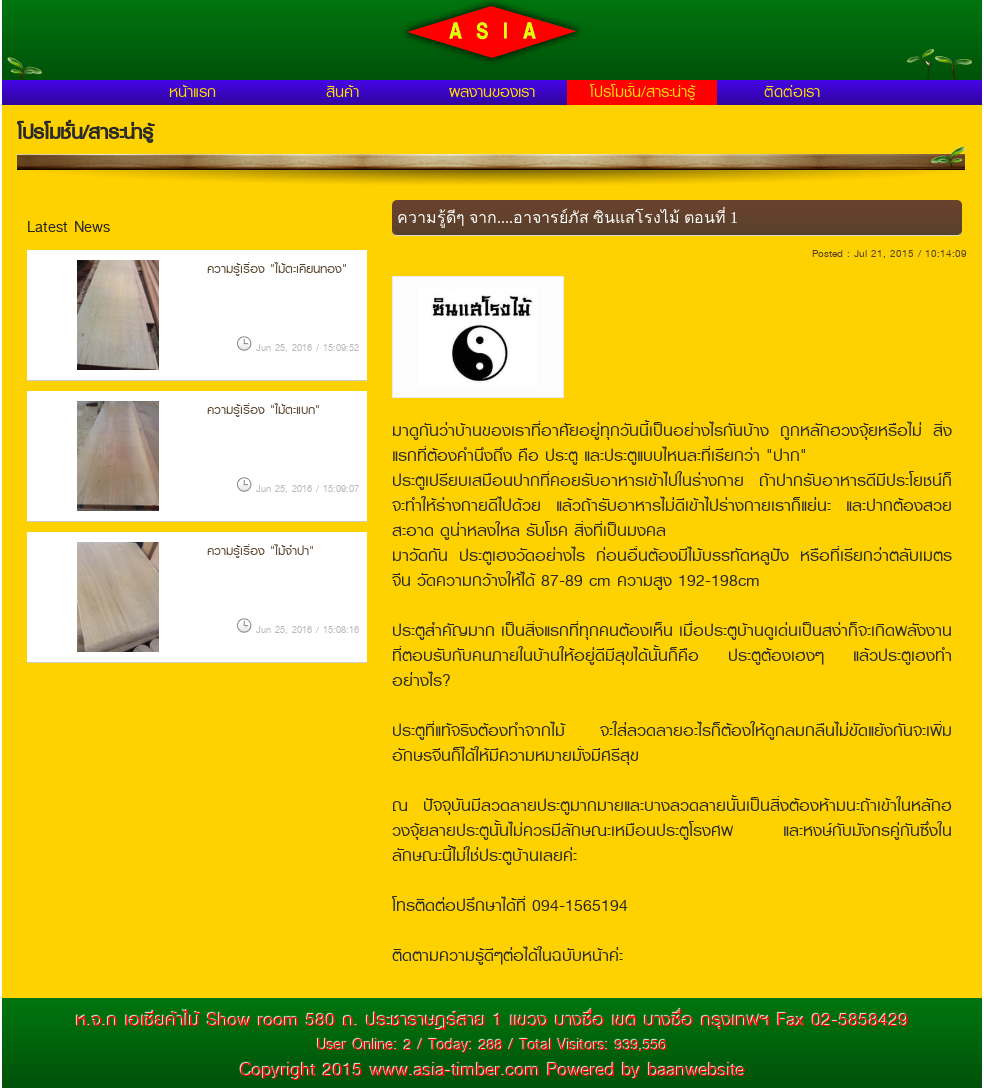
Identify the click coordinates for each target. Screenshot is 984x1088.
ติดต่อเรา (792, 92)
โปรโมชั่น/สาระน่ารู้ (642, 92)
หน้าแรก (192, 92)
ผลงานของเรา (492, 92)
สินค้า (342, 92)
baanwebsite (696, 1070)
